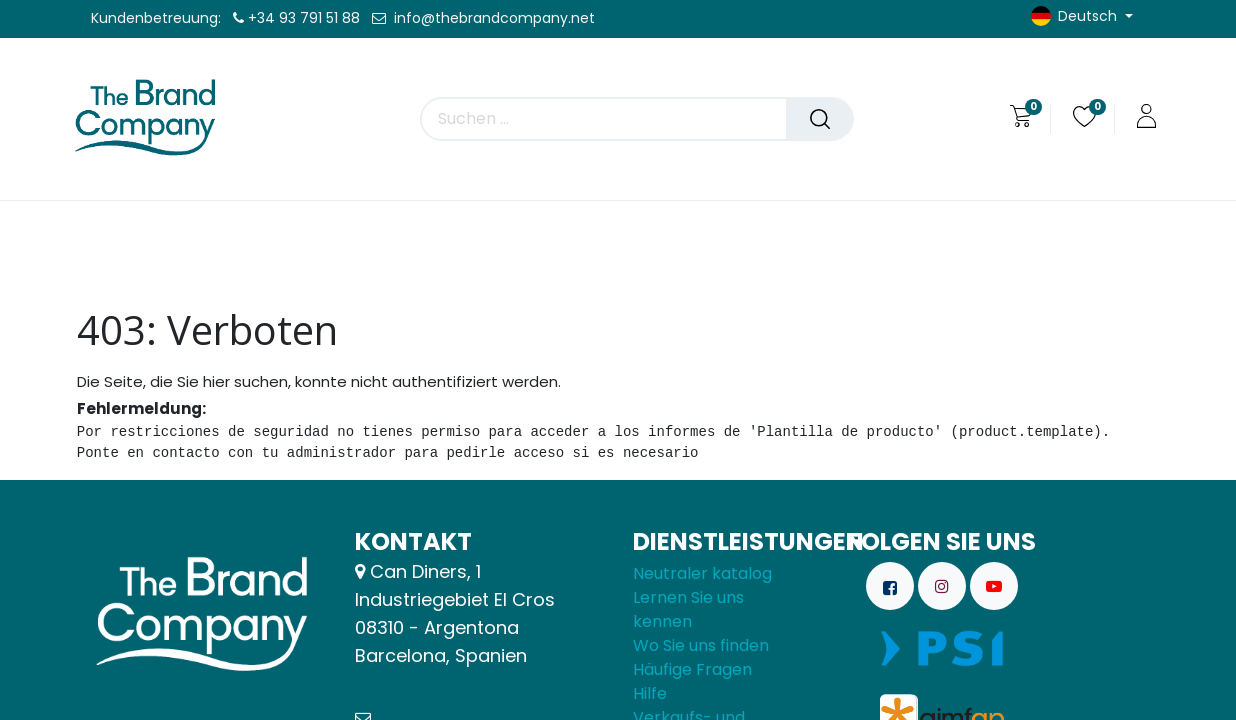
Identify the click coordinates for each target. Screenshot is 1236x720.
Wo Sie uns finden (701, 645)
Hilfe (650, 693)
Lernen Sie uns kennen (688, 609)
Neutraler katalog (702, 573)
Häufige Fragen (692, 669)
